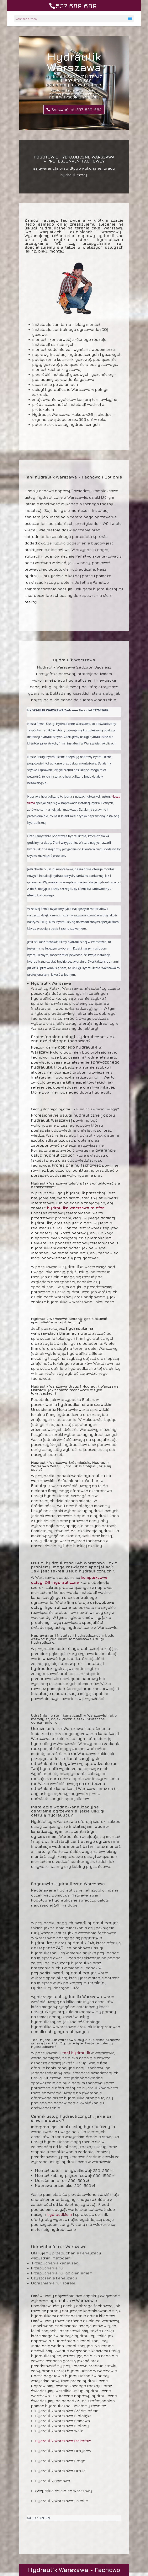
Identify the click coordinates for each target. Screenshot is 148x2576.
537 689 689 (76, 6)
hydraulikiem (59, 2214)
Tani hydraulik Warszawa (50, 477)
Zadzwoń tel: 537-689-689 (76, 109)
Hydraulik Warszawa (74, 62)
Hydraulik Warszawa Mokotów (63, 2440)
